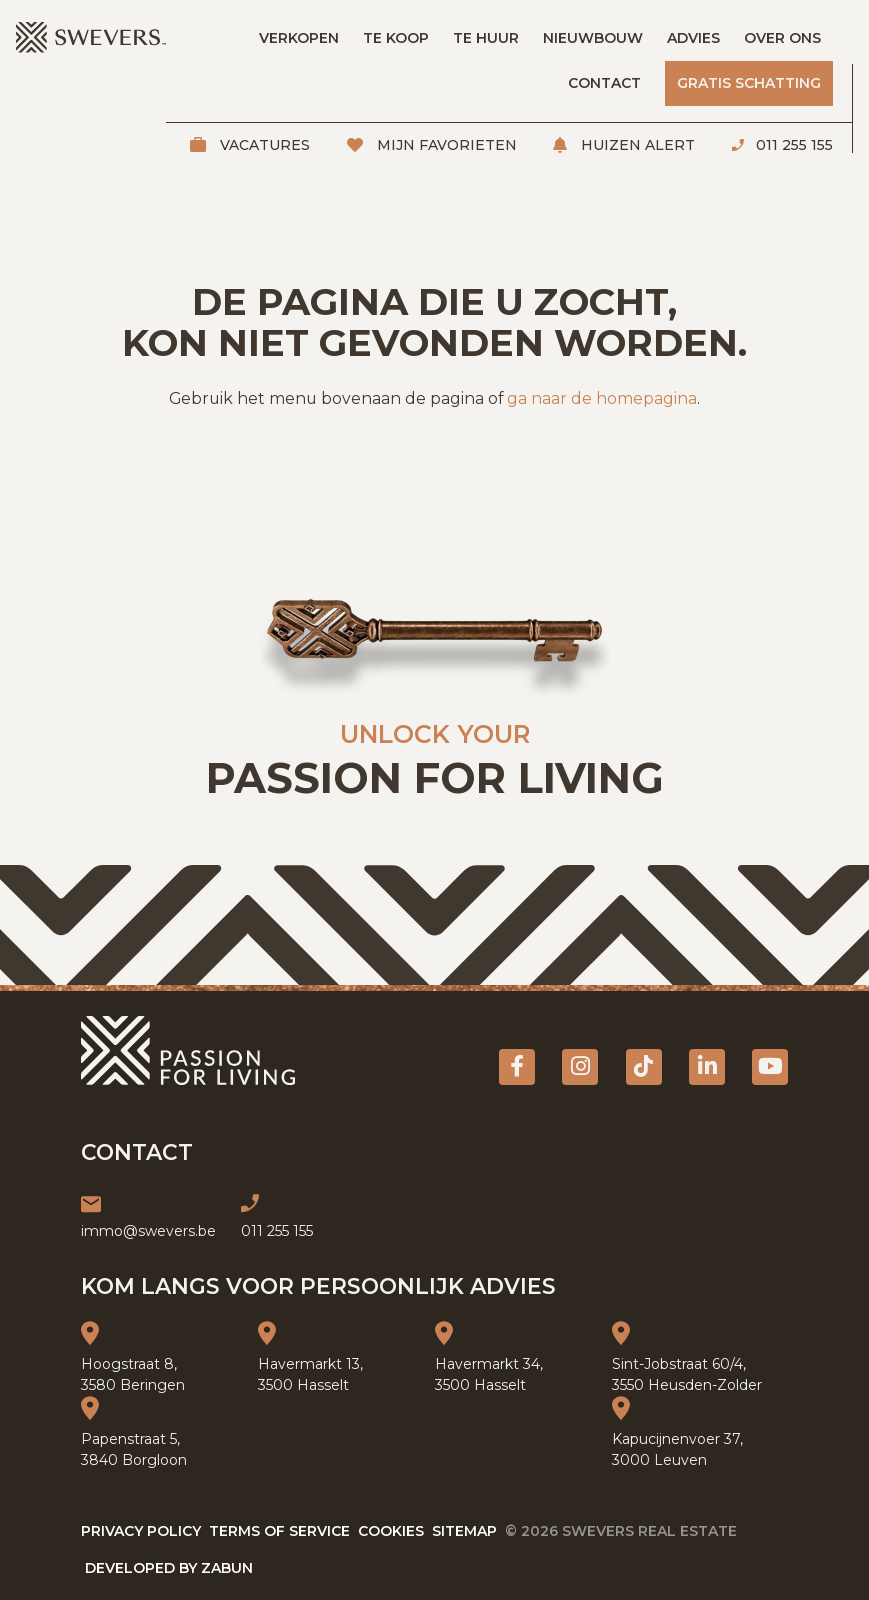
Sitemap (464, 1531)
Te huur (486, 38)
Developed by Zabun (169, 1568)
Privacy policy (141, 1531)
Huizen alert (636, 145)
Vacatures (263, 145)
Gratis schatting (749, 83)
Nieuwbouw (593, 38)
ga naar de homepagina (602, 398)
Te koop (396, 38)
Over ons (782, 38)
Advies (693, 38)
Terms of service (279, 1531)
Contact (604, 83)
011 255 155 (792, 145)
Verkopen (299, 38)
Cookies (391, 1531)
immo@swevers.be (148, 1231)
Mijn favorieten (445, 145)
